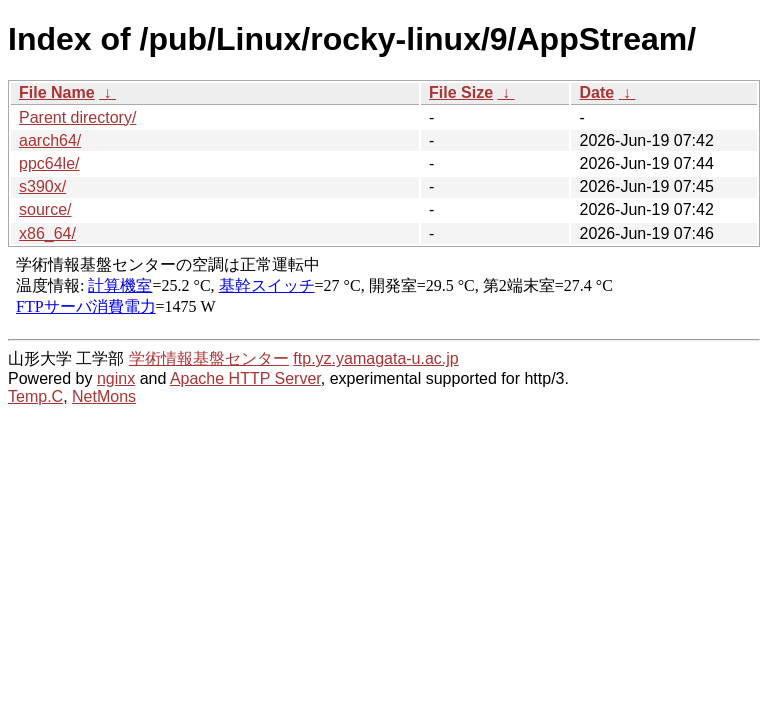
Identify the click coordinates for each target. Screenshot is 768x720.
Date (596, 92)
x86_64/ (47, 233)
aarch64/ (50, 140)
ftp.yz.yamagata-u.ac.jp (375, 358)
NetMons (104, 396)
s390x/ (42, 186)
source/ (45, 209)
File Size (461, 92)
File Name (57, 92)
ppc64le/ (49, 163)
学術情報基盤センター (209, 358)
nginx (116, 378)
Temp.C (35, 396)
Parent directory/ (77, 117)
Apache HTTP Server (245, 378)
